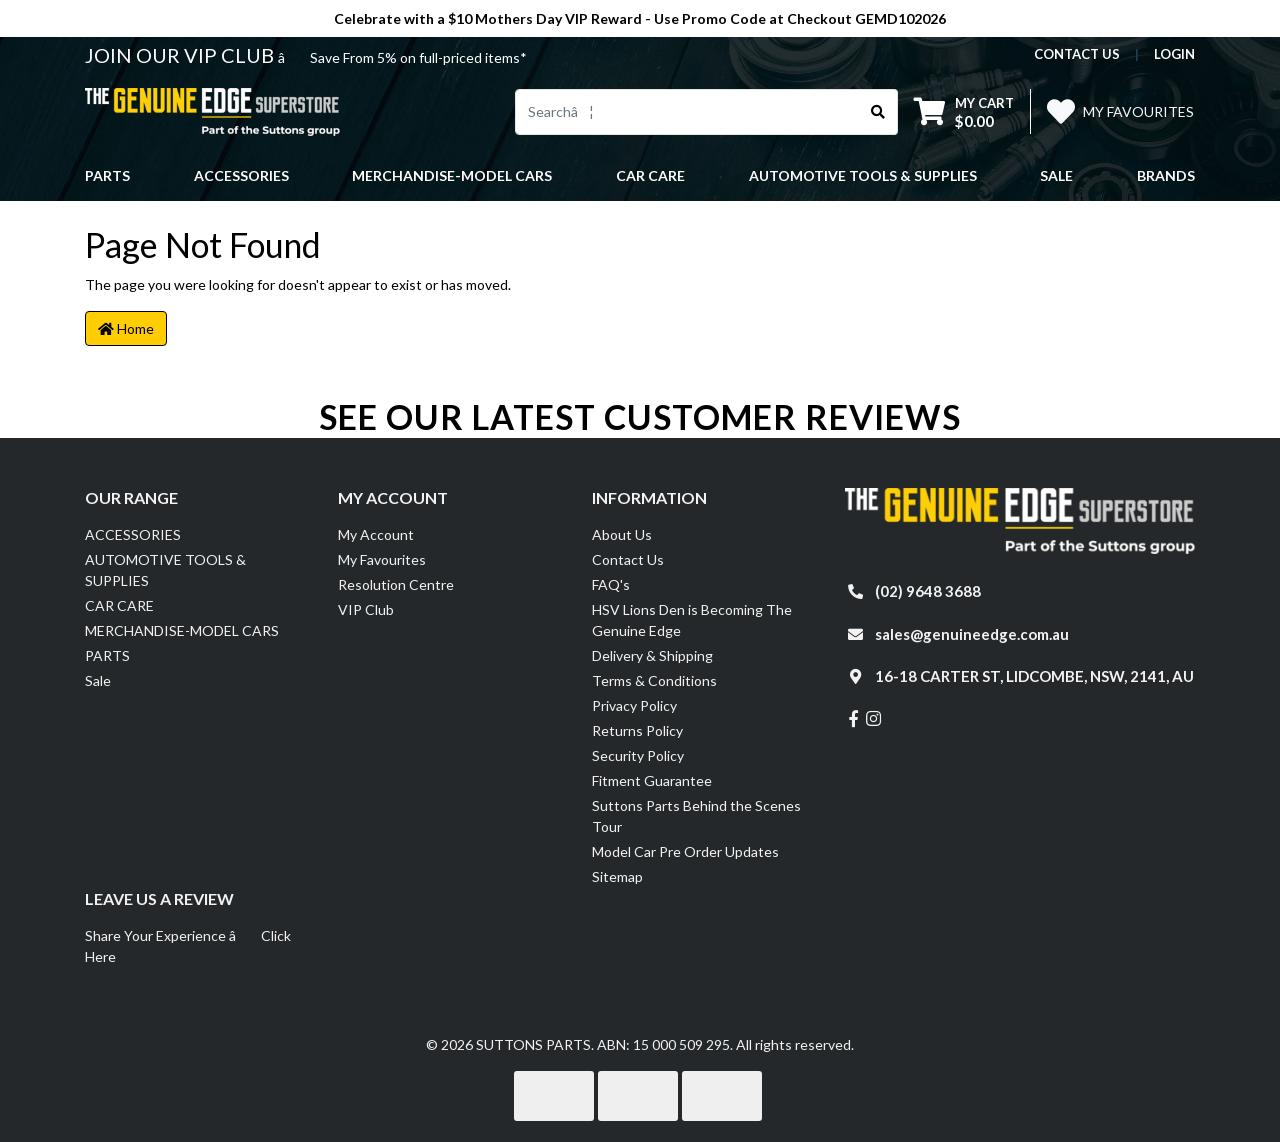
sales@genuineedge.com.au (972, 634)
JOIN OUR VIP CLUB (181, 55)
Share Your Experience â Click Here (188, 946)
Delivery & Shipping (652, 655)
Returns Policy (637, 730)
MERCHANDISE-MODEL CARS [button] (452, 175)
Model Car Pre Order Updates (685, 851)
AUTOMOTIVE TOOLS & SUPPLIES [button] (863, 175)
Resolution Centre (396, 584)
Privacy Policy (634, 705)
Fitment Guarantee (652, 780)
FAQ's (611, 584)
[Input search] (687, 112)
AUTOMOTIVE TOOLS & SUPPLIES (165, 570)
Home (126, 328)
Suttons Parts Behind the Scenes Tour (696, 816)
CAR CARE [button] (650, 175)
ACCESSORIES (133, 534)
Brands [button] (1166, 175)
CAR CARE (119, 605)
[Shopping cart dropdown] (964, 111)
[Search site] (878, 112)
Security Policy (638, 755)
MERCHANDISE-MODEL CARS (182, 630)
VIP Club (366, 609)
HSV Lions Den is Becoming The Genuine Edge (692, 620)
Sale (1056, 175)
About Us (622, 534)
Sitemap (617, 876)
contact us (1077, 54)
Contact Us (628, 559)
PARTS (107, 655)
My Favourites (382, 559)
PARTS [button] (107, 175)
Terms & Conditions (654, 680)
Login (1174, 54)
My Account (376, 534)
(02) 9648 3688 (928, 591)
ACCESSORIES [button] (241, 175)
